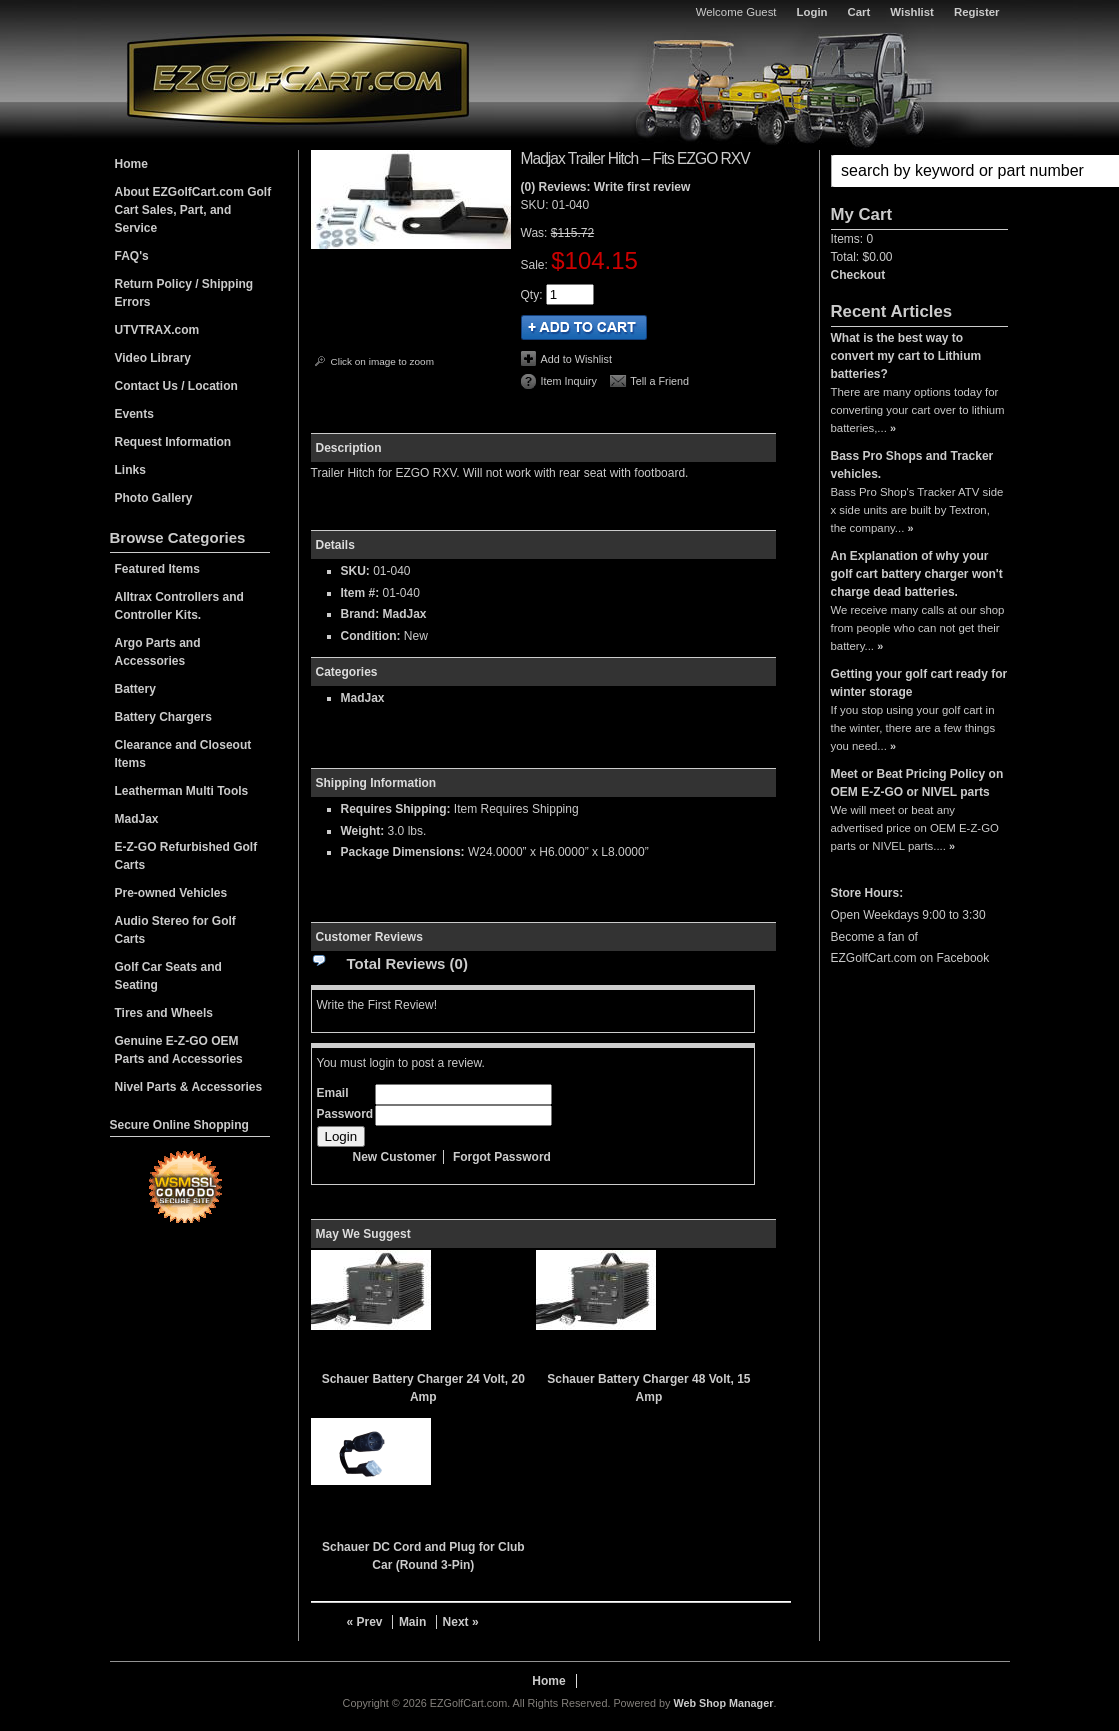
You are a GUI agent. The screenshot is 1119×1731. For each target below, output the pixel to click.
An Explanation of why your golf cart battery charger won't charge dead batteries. (917, 574)
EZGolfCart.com (298, 78)
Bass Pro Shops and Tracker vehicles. (912, 465)
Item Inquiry (569, 381)
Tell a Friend (659, 381)
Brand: (360, 614)
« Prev (365, 1622)
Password (345, 1114)
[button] (919, 171)
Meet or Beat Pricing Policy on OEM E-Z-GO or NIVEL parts (917, 783)
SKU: (536, 205)
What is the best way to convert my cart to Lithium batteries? (906, 356)
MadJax (405, 614)
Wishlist (912, 12)
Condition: (371, 636)
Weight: (363, 831)
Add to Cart (584, 327)
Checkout (858, 275)
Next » (461, 1622)
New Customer (395, 1157)
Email (333, 1093)
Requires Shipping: (396, 809)
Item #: (362, 593)
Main (412, 1622)
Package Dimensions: (403, 852)
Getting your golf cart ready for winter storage (919, 683)
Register (977, 12)
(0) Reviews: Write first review (606, 187)
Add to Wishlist (576, 359)
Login (812, 12)
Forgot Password (502, 1157)
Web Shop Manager (723, 1703)
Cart (859, 12)
